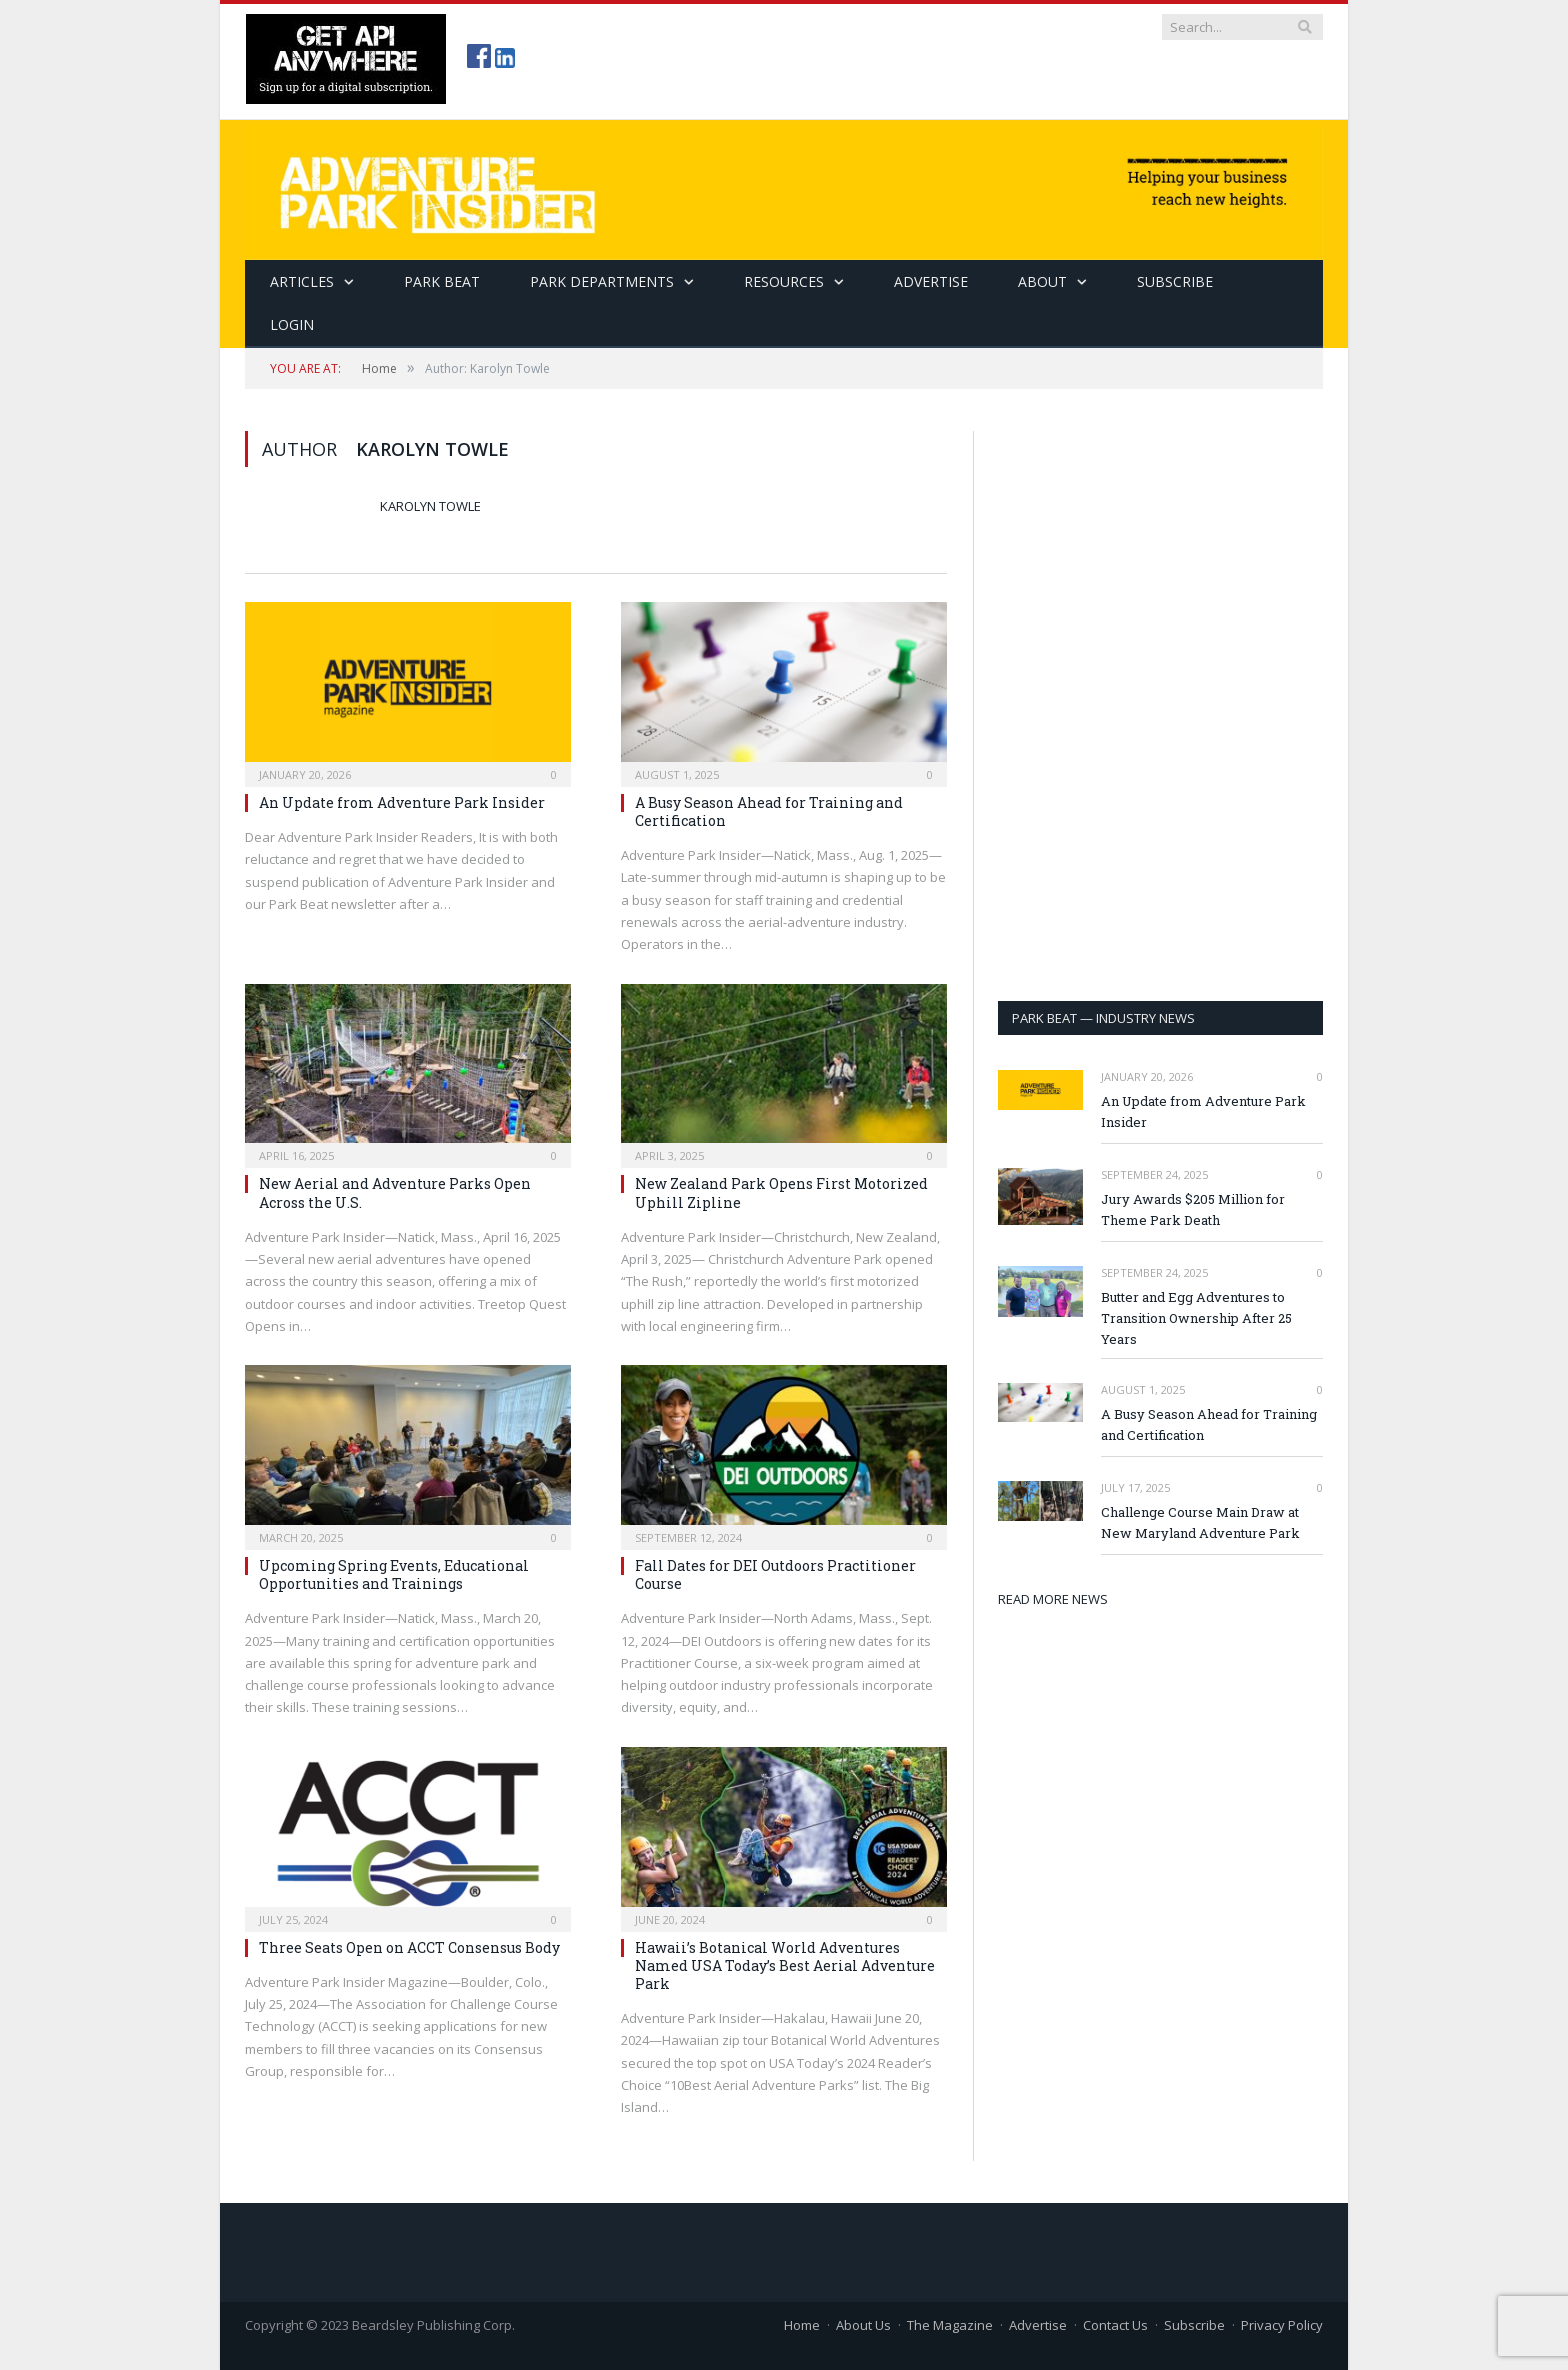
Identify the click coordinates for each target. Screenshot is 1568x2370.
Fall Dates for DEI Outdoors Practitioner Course (775, 1574)
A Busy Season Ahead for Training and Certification (769, 811)
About (1042, 281)
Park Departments (602, 281)
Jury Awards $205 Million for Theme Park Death (1193, 1209)
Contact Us (1115, 2325)
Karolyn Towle (430, 506)
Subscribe (1194, 2325)
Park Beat (442, 281)
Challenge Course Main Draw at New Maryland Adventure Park (1200, 1522)
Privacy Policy (1282, 2325)
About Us (863, 2325)
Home (802, 2325)
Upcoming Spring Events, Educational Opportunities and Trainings (394, 1574)
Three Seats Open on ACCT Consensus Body (409, 1947)
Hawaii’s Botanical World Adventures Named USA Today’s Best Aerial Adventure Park (785, 1965)
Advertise (931, 281)
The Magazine (950, 2325)
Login (292, 324)
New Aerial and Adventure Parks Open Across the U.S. (395, 1192)
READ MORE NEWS (1053, 1599)
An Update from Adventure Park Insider (402, 802)
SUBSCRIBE (1175, 281)
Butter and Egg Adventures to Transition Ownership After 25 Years (1196, 1318)
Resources (784, 281)
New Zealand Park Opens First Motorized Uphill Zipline (781, 1192)
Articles (302, 281)
